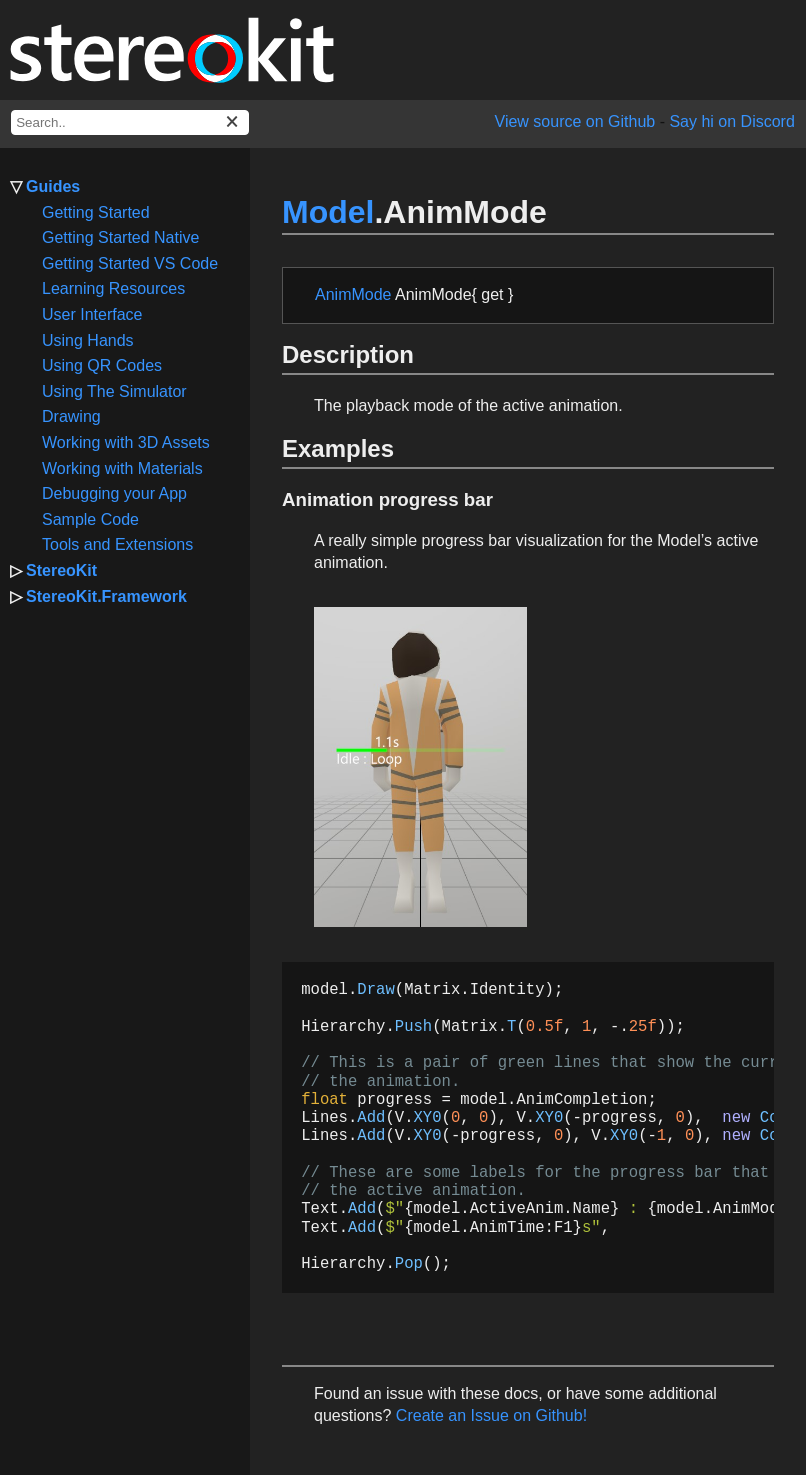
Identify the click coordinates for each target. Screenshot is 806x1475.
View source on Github (575, 121)
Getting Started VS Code (130, 263)
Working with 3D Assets (126, 442)
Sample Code (90, 519)
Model (328, 212)
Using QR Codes (102, 365)
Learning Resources (113, 288)
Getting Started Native (120, 237)
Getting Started (96, 212)
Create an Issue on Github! (491, 1415)
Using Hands (88, 340)
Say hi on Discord (731, 121)
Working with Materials (122, 468)
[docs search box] (130, 122)
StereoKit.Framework (106, 596)
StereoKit (61, 570)
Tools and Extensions (117, 544)
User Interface (92, 314)
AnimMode (353, 294)
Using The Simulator (114, 391)
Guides (53, 186)
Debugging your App (114, 493)
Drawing (71, 416)
